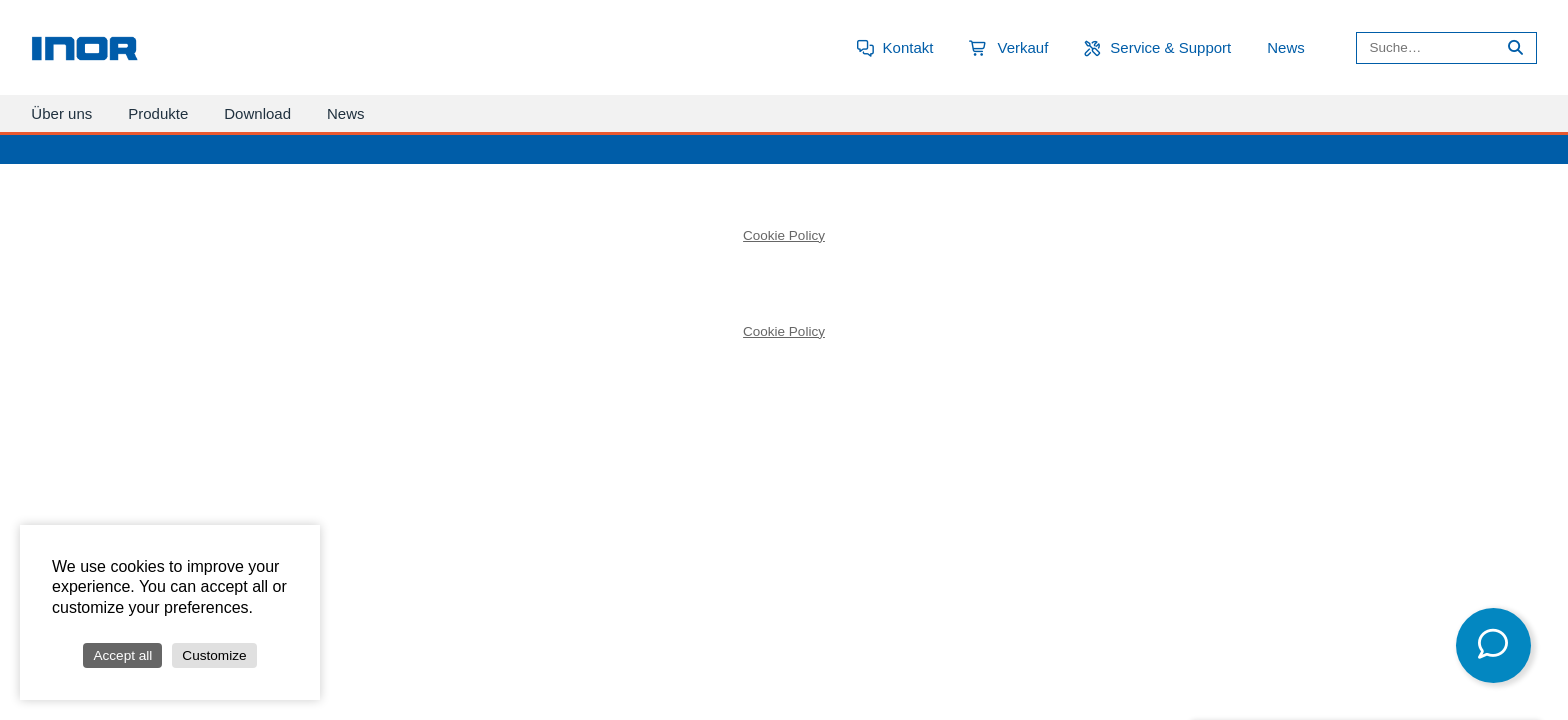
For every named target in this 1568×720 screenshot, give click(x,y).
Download (257, 113)
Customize (214, 655)
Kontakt (908, 47)
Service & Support (1170, 47)
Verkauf (1022, 47)
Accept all (122, 655)
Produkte (158, 113)
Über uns (61, 113)
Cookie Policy (784, 235)
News (1286, 47)
